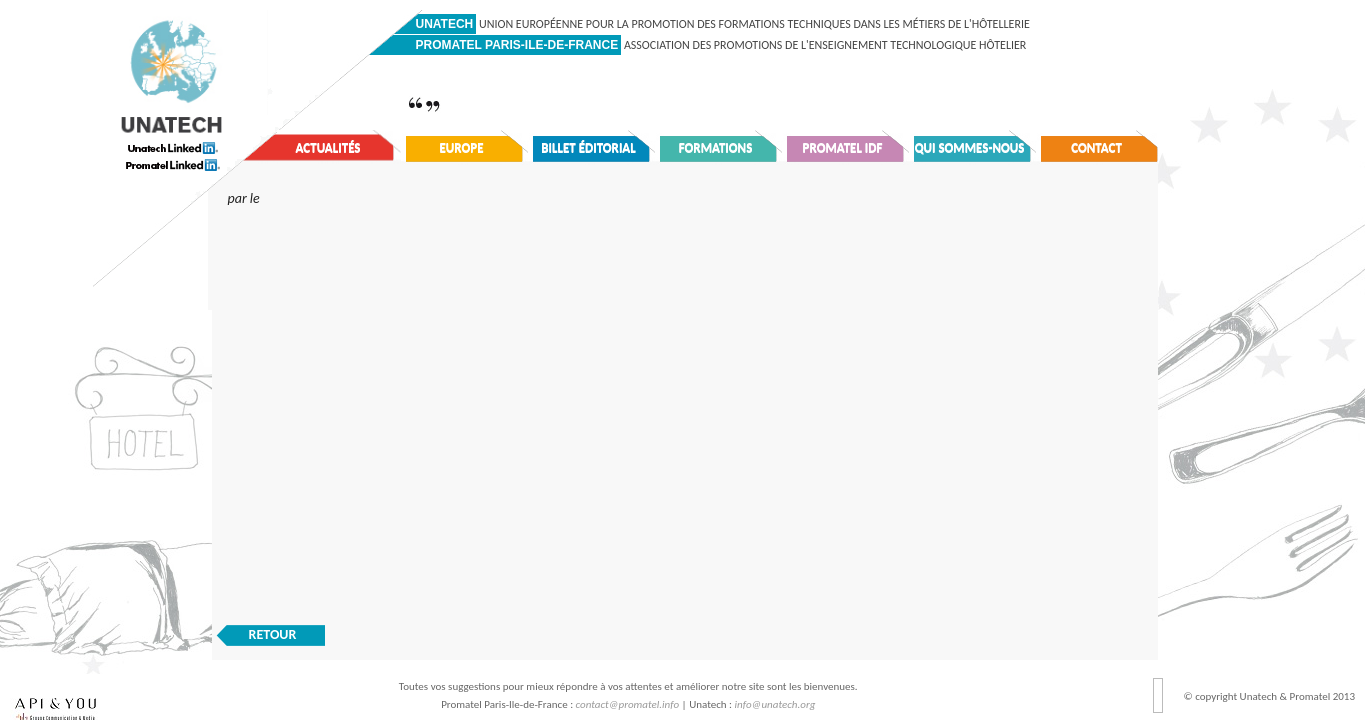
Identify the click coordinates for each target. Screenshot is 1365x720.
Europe (461, 147)
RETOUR (273, 634)
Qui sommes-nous (970, 147)
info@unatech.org (775, 704)
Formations (716, 147)
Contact (1096, 147)
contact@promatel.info (628, 704)
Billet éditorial (588, 147)
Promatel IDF (843, 147)
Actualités (328, 147)
